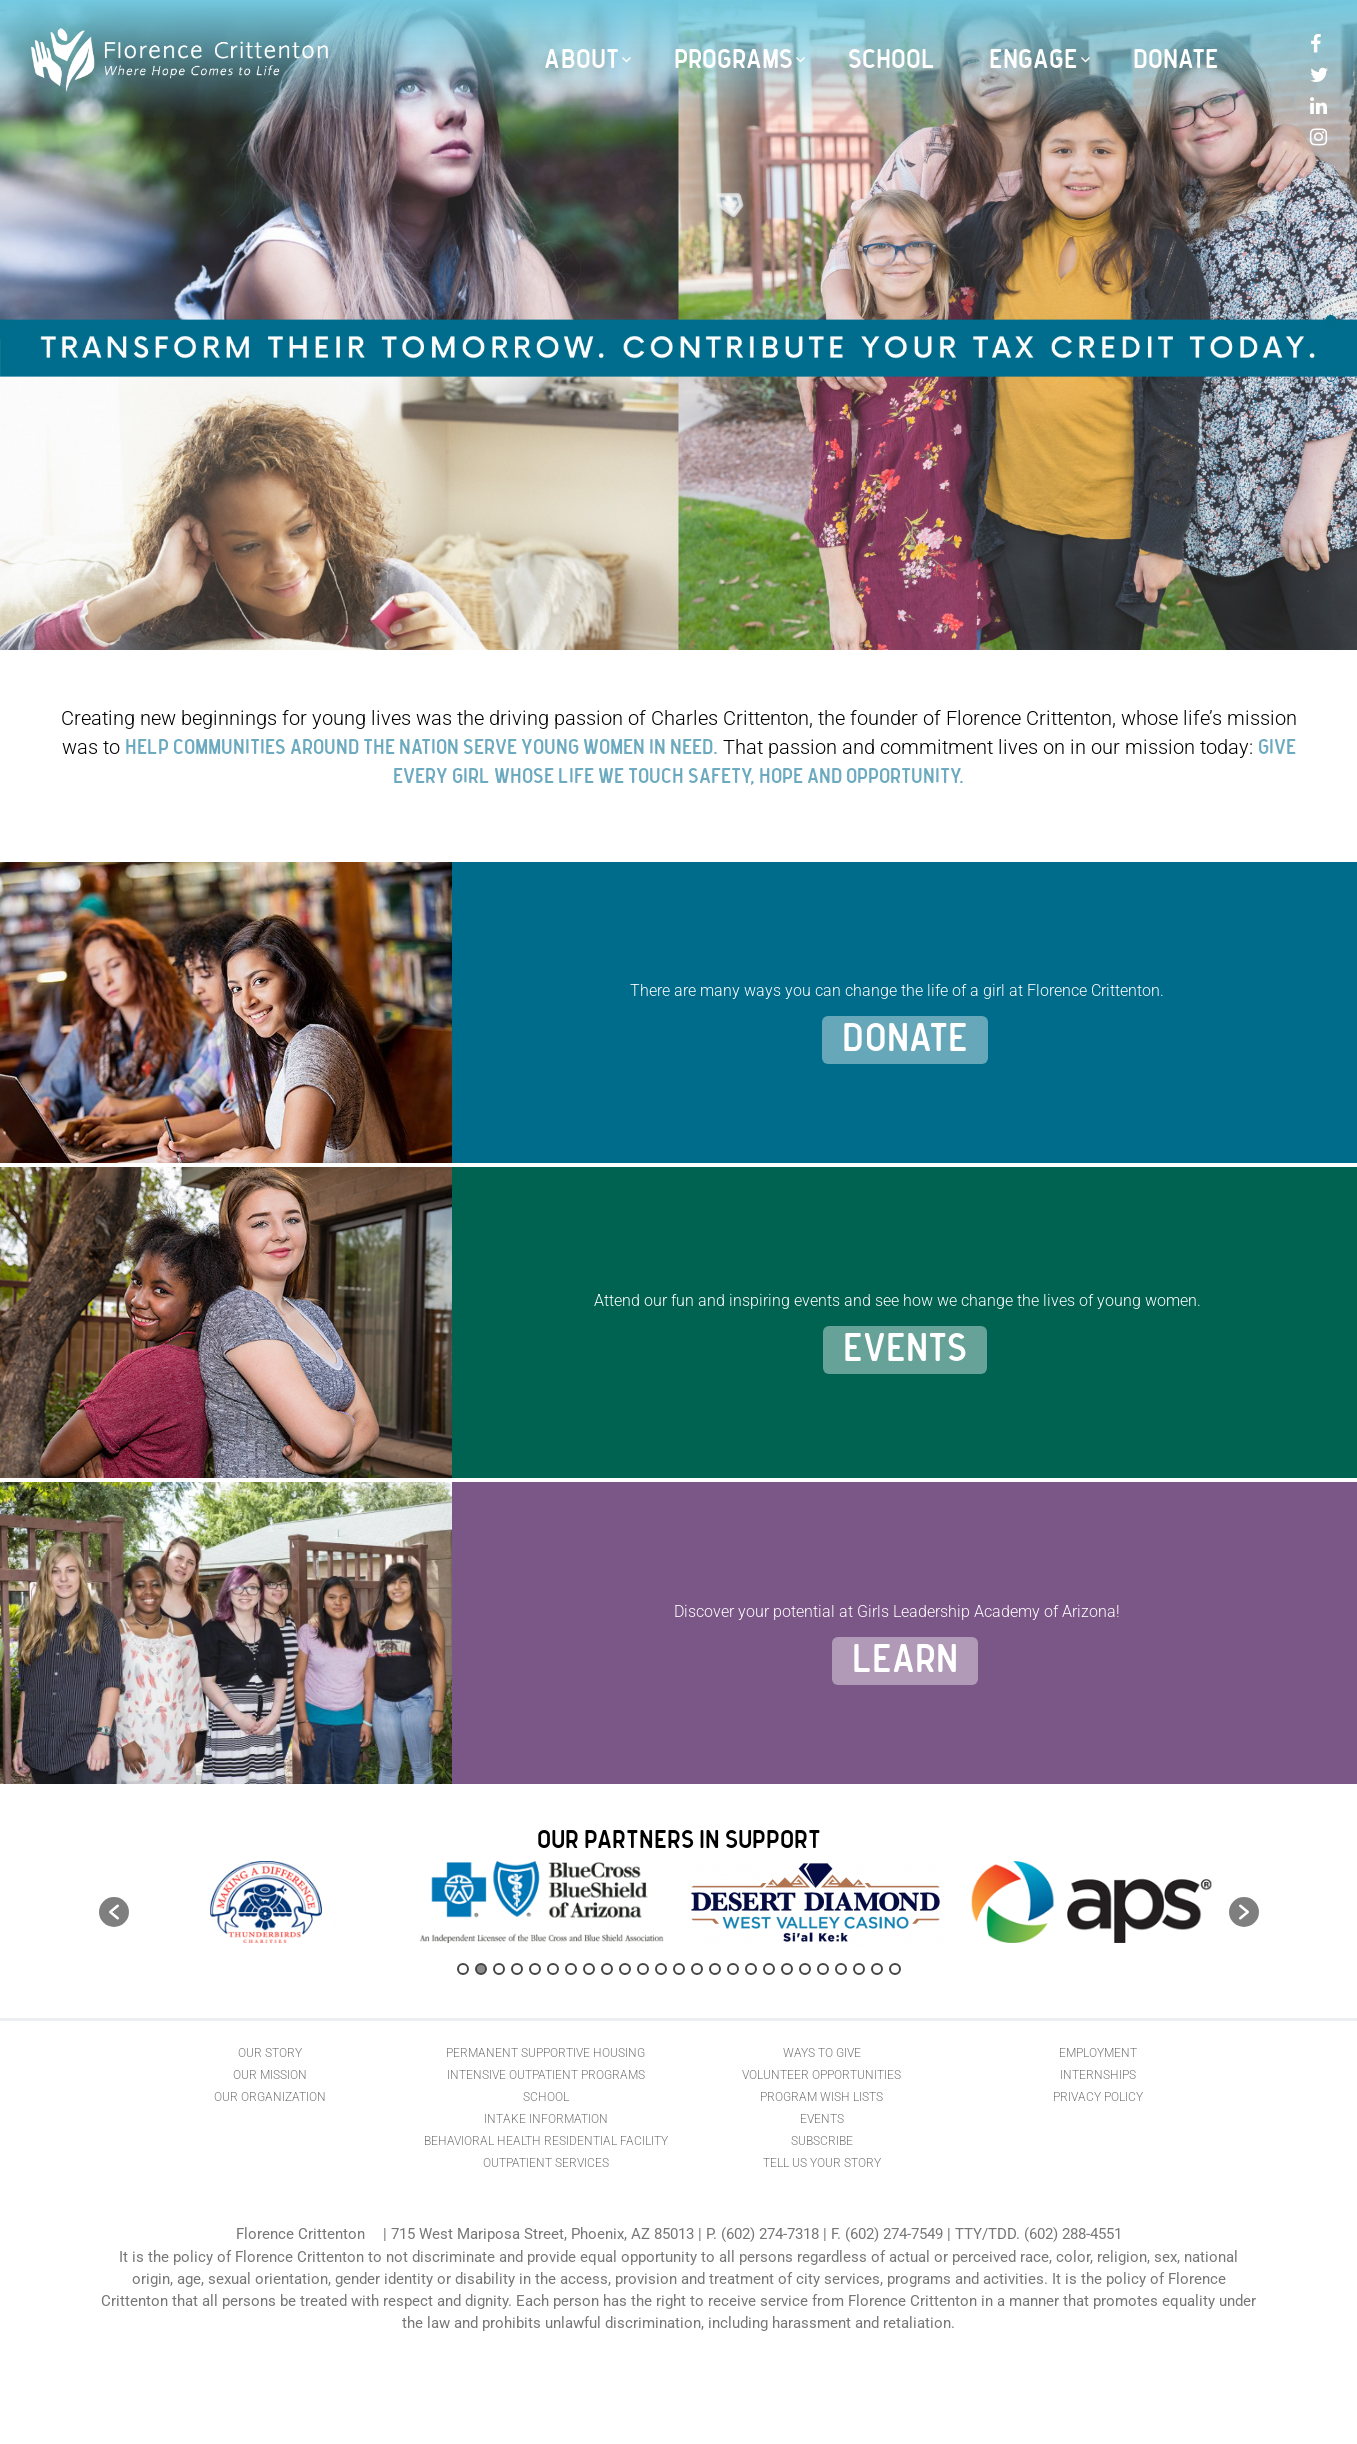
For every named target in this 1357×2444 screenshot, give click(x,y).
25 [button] (895, 1969)
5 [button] (535, 1969)
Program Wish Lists (821, 2097)
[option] (266, 1902)
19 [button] (787, 1969)
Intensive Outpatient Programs (546, 2075)
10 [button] (625, 1969)
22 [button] (841, 1969)
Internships (1098, 2075)
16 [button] (733, 1969)
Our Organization (270, 2097)
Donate (1176, 60)
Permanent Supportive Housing (545, 2053)
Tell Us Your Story (822, 2163)
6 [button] (553, 1969)
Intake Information (546, 2119)
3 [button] (499, 1969)
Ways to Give (822, 2053)
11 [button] (643, 1969)
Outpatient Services (546, 2163)
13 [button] (679, 1969)
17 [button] (751, 1969)
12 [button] (661, 1969)
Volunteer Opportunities (821, 2075)
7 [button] (571, 1969)
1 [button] (463, 1969)
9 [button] (607, 1969)
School (891, 60)
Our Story (270, 2053)
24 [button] (877, 1969)
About (581, 60)
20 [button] (805, 1969)
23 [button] (859, 1969)
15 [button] (715, 1969)
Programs (733, 60)
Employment (1098, 2053)
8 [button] (589, 1969)
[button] (114, 1912)
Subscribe (822, 2141)
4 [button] (517, 1969)
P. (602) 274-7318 (762, 2234)
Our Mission (270, 2075)
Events (905, 1350)
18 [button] (769, 1969)
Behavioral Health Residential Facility (546, 2141)
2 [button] (481, 1969)
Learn (905, 1661)
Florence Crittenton (300, 2234)
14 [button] (697, 1969)
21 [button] (823, 1969)
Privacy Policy (1098, 2097)
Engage (1033, 60)
